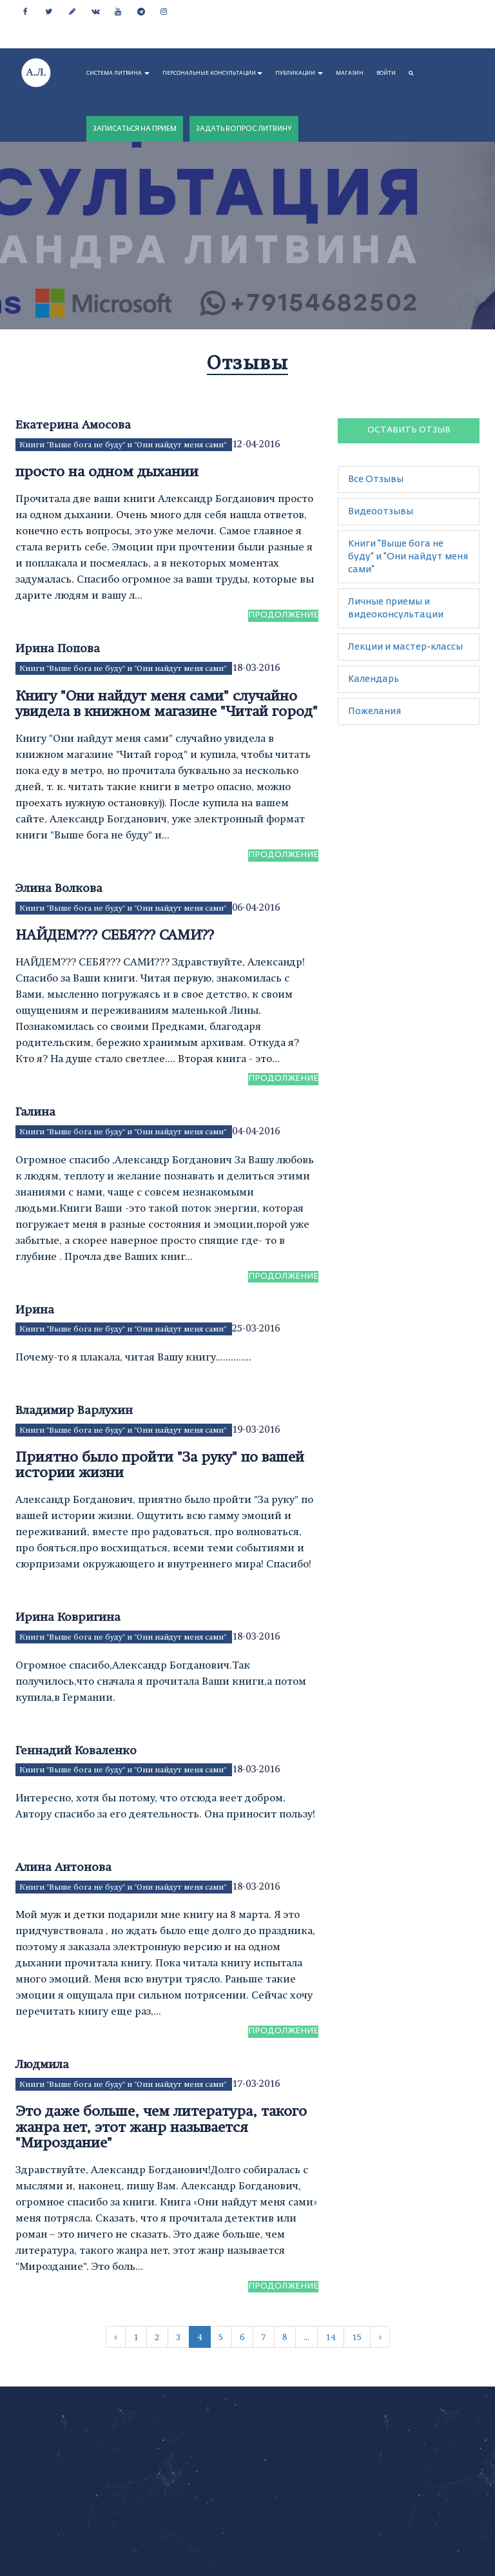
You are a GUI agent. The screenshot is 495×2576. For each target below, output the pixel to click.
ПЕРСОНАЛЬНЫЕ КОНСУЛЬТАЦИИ (212, 73)
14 (330, 2337)
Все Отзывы (375, 479)
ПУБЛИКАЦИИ (299, 73)
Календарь (373, 679)
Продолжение (283, 615)
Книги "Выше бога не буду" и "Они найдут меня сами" (123, 444)
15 (357, 2337)
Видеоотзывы (380, 511)
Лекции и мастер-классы (405, 647)
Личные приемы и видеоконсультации (395, 608)
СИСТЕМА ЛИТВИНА (118, 73)
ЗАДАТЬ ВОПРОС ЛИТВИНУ (244, 128)
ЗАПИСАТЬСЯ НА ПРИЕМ (135, 128)
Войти (386, 73)
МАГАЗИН (350, 73)
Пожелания (374, 711)
